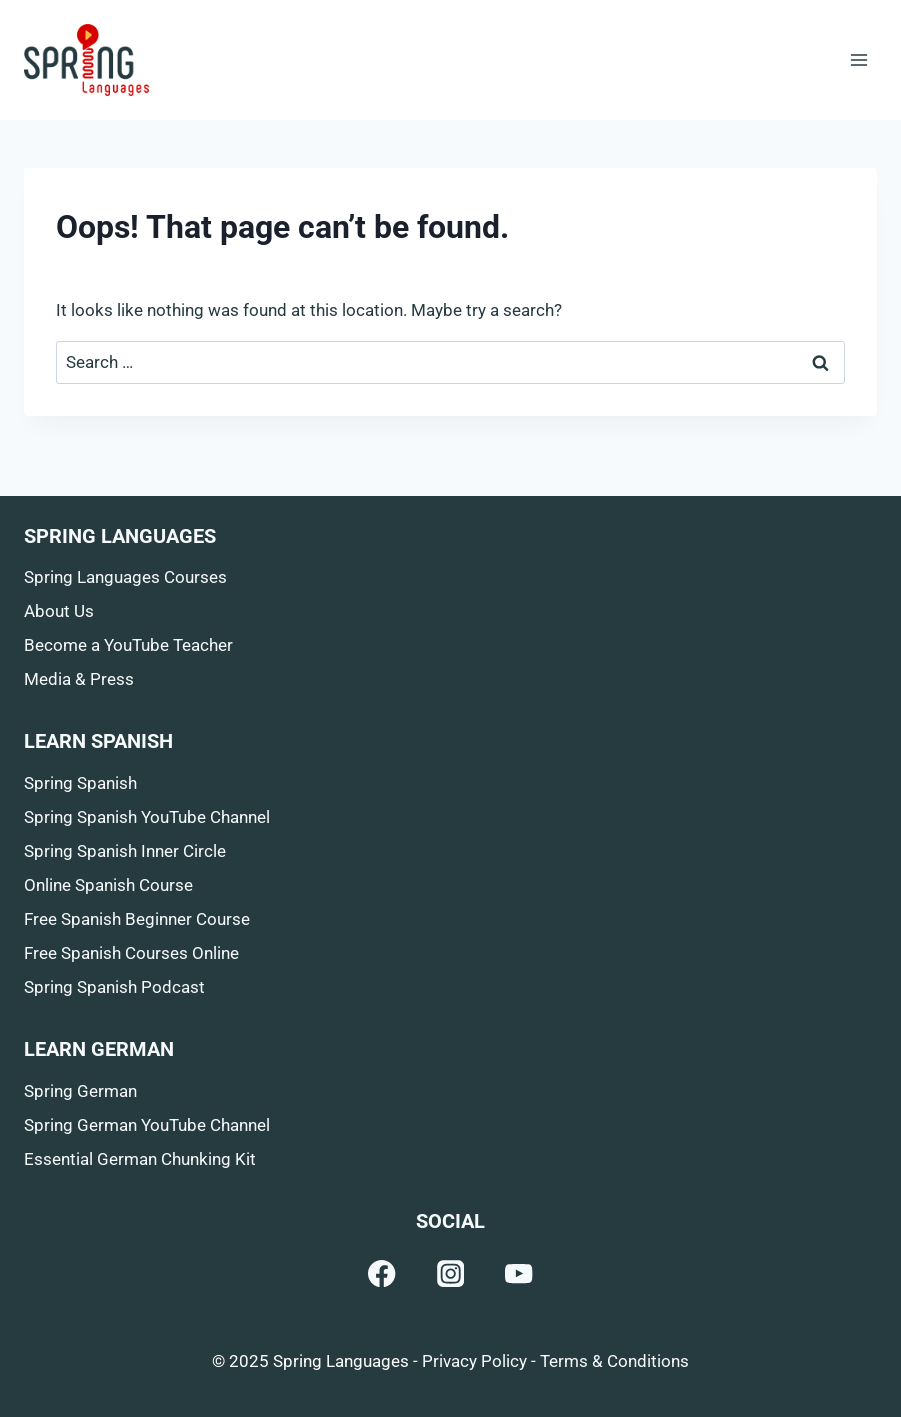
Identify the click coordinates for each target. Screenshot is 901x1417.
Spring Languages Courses (125, 577)
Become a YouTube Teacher (128, 645)
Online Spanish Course (108, 885)
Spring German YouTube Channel (147, 1125)
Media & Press (79, 679)
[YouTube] (519, 1273)
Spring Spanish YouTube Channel (147, 817)
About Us (59, 611)
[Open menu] (858, 59)
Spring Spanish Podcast (114, 987)
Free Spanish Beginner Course (137, 919)
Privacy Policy (474, 1361)
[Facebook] (382, 1273)
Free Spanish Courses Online (131, 953)
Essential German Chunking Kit (140, 1159)
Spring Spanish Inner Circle (125, 851)
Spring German (80, 1091)
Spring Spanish (80, 783)
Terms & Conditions (614, 1361)
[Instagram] (450, 1273)
